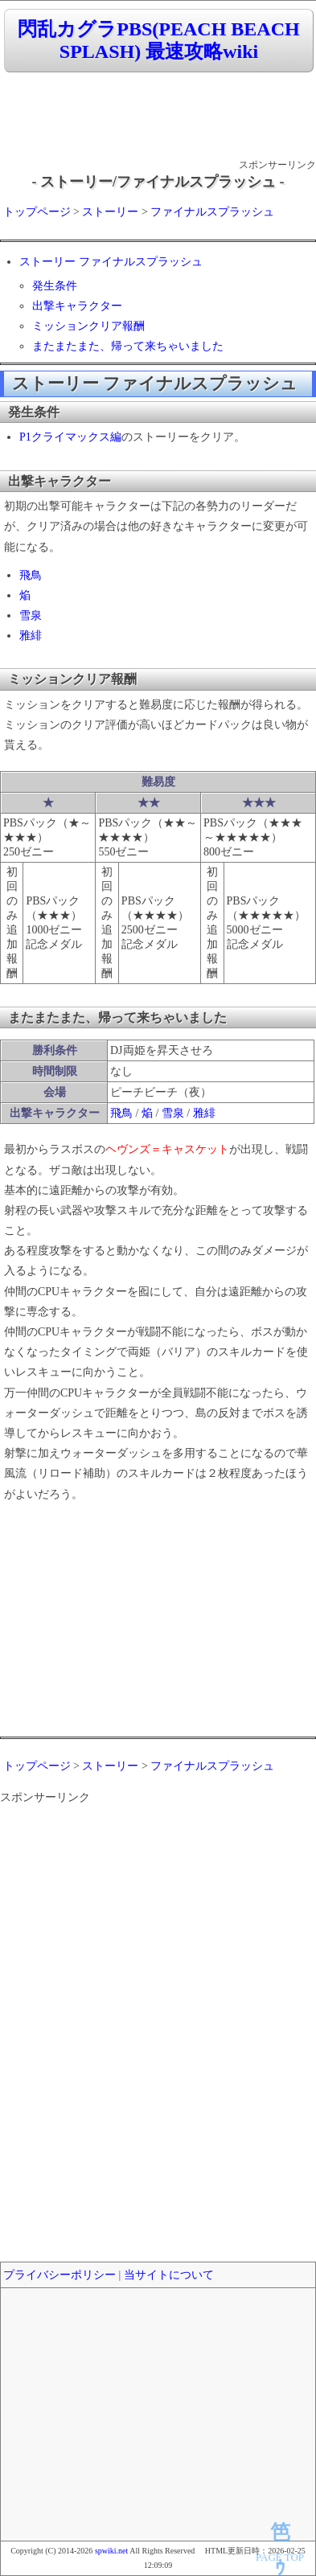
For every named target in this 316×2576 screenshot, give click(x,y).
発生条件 (54, 286)
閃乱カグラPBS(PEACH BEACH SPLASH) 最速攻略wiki (158, 40)
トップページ (37, 212)
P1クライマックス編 (70, 437)
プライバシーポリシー (59, 2275)
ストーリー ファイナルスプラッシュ (111, 262)
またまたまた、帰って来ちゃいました (128, 346)
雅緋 (30, 636)
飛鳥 (30, 575)
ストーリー (110, 212)
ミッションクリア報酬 (88, 326)
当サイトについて (169, 2275)
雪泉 (30, 615)
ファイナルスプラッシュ (212, 212)
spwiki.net (111, 2550)
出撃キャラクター (77, 306)
